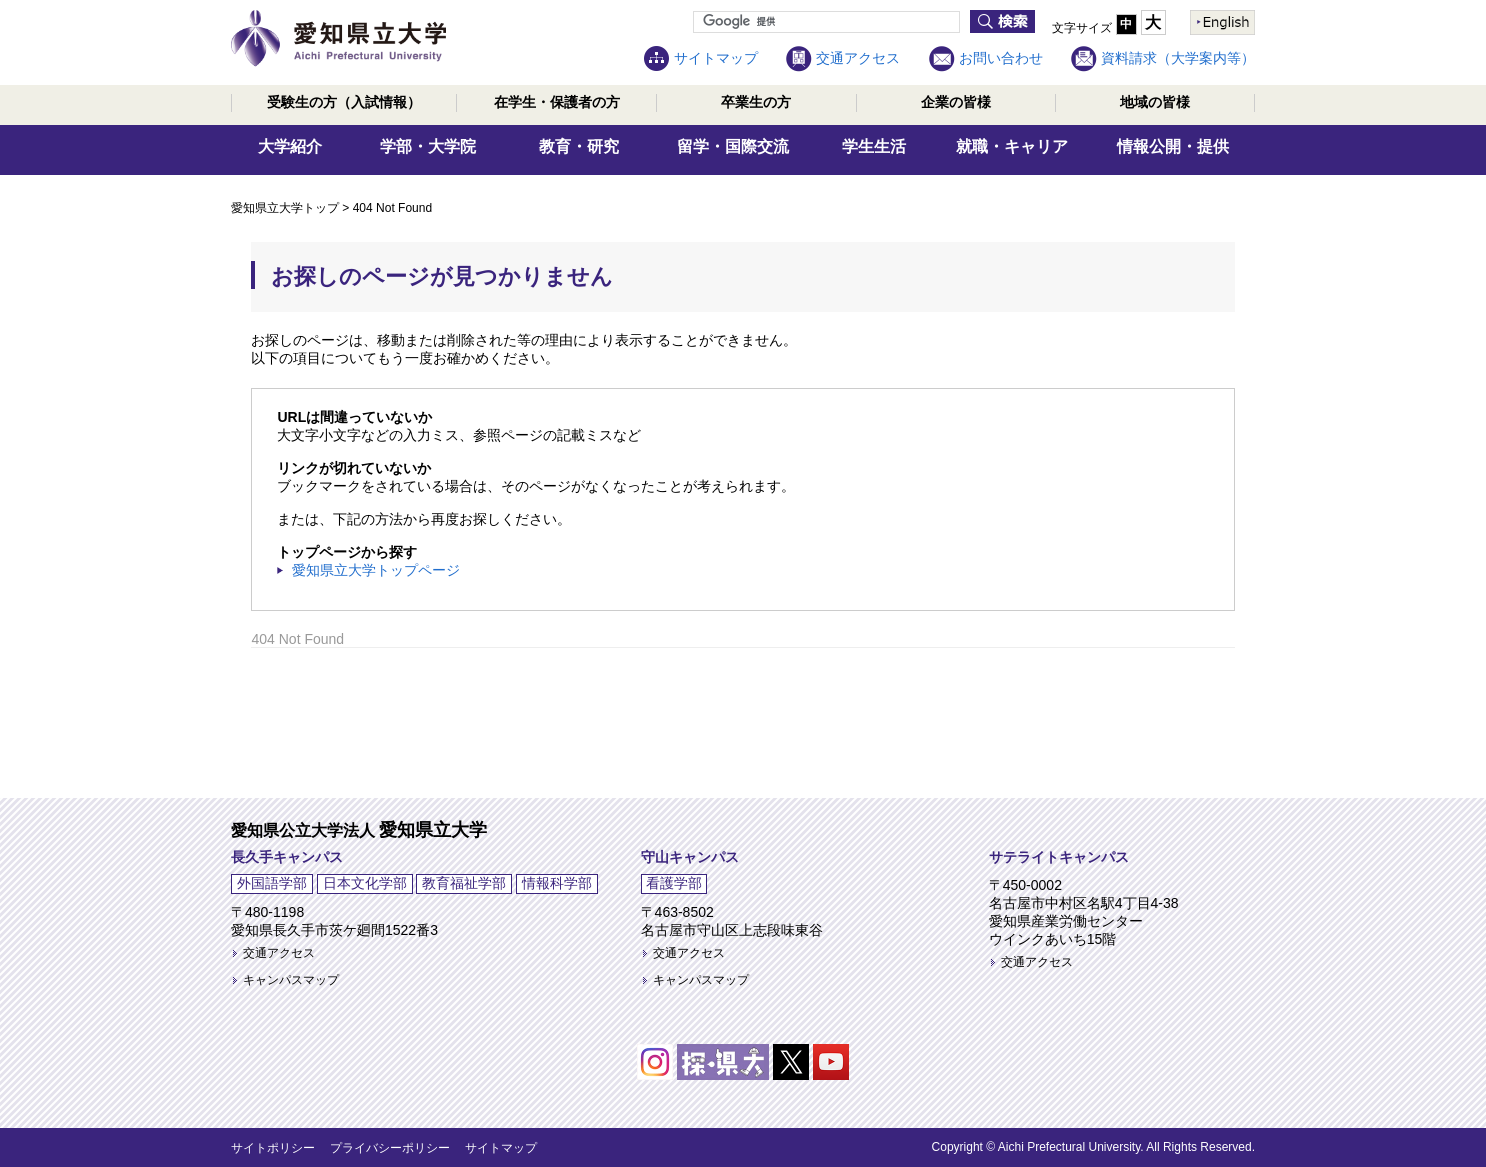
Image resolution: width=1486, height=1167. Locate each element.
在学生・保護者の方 (557, 102)
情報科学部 (557, 883)
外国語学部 (272, 883)
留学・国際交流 (733, 146)
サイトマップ (716, 58)
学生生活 (874, 146)
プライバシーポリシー (390, 1148)
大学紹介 (290, 146)
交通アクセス (858, 58)
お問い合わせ (1001, 58)
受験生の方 (344, 102)
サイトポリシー (273, 1148)
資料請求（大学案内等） (1178, 58)
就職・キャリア (1012, 146)
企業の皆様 (956, 102)
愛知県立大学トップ (285, 208)
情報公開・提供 (1173, 146)
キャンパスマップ (291, 980)
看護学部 (674, 883)
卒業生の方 (756, 102)
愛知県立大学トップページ (376, 570)
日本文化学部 (365, 883)
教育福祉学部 (464, 883)
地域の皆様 (1155, 102)
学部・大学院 (428, 146)
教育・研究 (579, 146)
